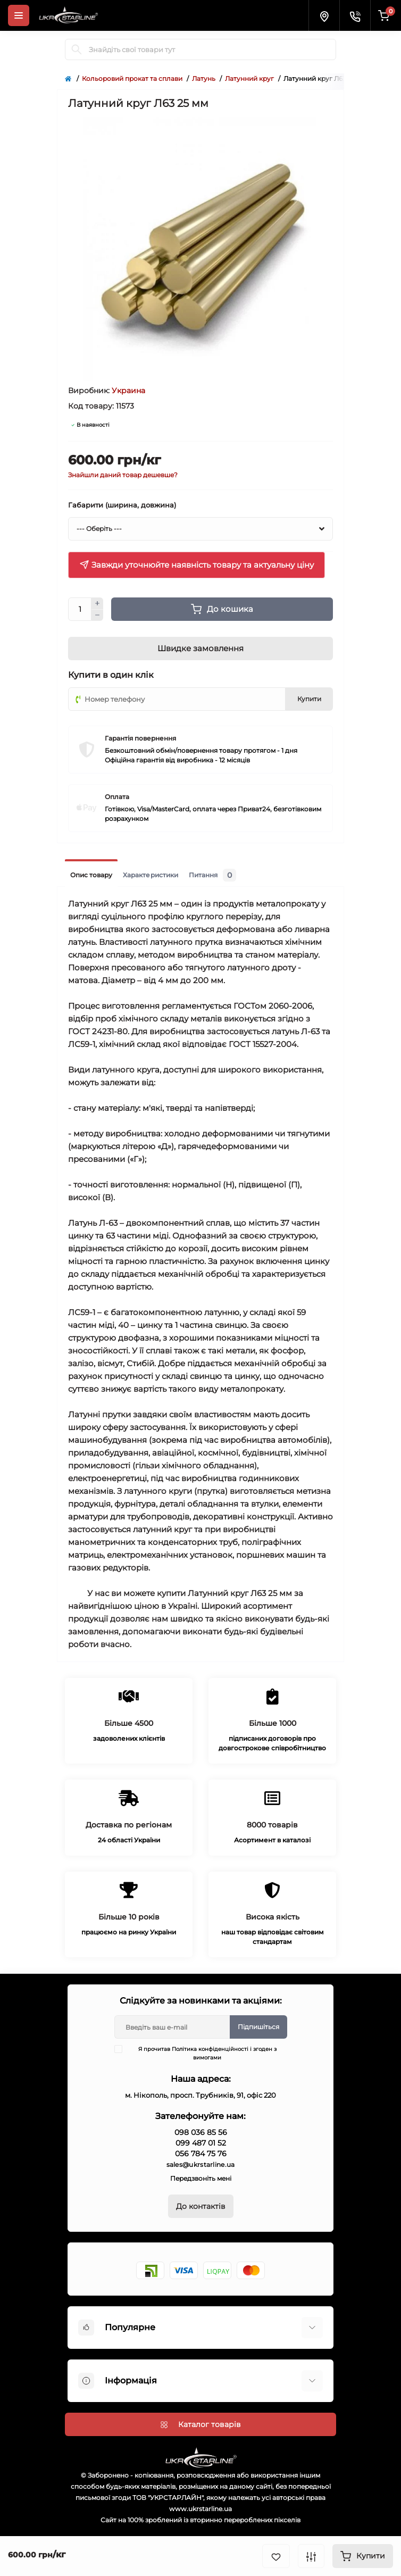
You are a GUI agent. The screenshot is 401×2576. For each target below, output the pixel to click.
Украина (128, 390)
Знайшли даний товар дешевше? (123, 475)
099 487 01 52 (201, 2143)
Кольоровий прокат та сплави (132, 78)
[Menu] (18, 15)
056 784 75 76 (201, 2153)
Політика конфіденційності (210, 2049)
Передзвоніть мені (200, 2178)
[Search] (76, 49)
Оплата (117, 797)
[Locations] (323, 15)
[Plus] (97, 603)
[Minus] (97, 615)
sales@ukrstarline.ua (200, 2164)
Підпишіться (258, 2027)
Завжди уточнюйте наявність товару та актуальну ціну (196, 565)
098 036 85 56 (200, 2132)
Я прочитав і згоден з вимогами (202, 2053)
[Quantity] (79, 609)
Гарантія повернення (140, 738)
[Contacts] (354, 15)
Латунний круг (249, 78)
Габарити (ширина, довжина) (122, 505)
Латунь (203, 78)
